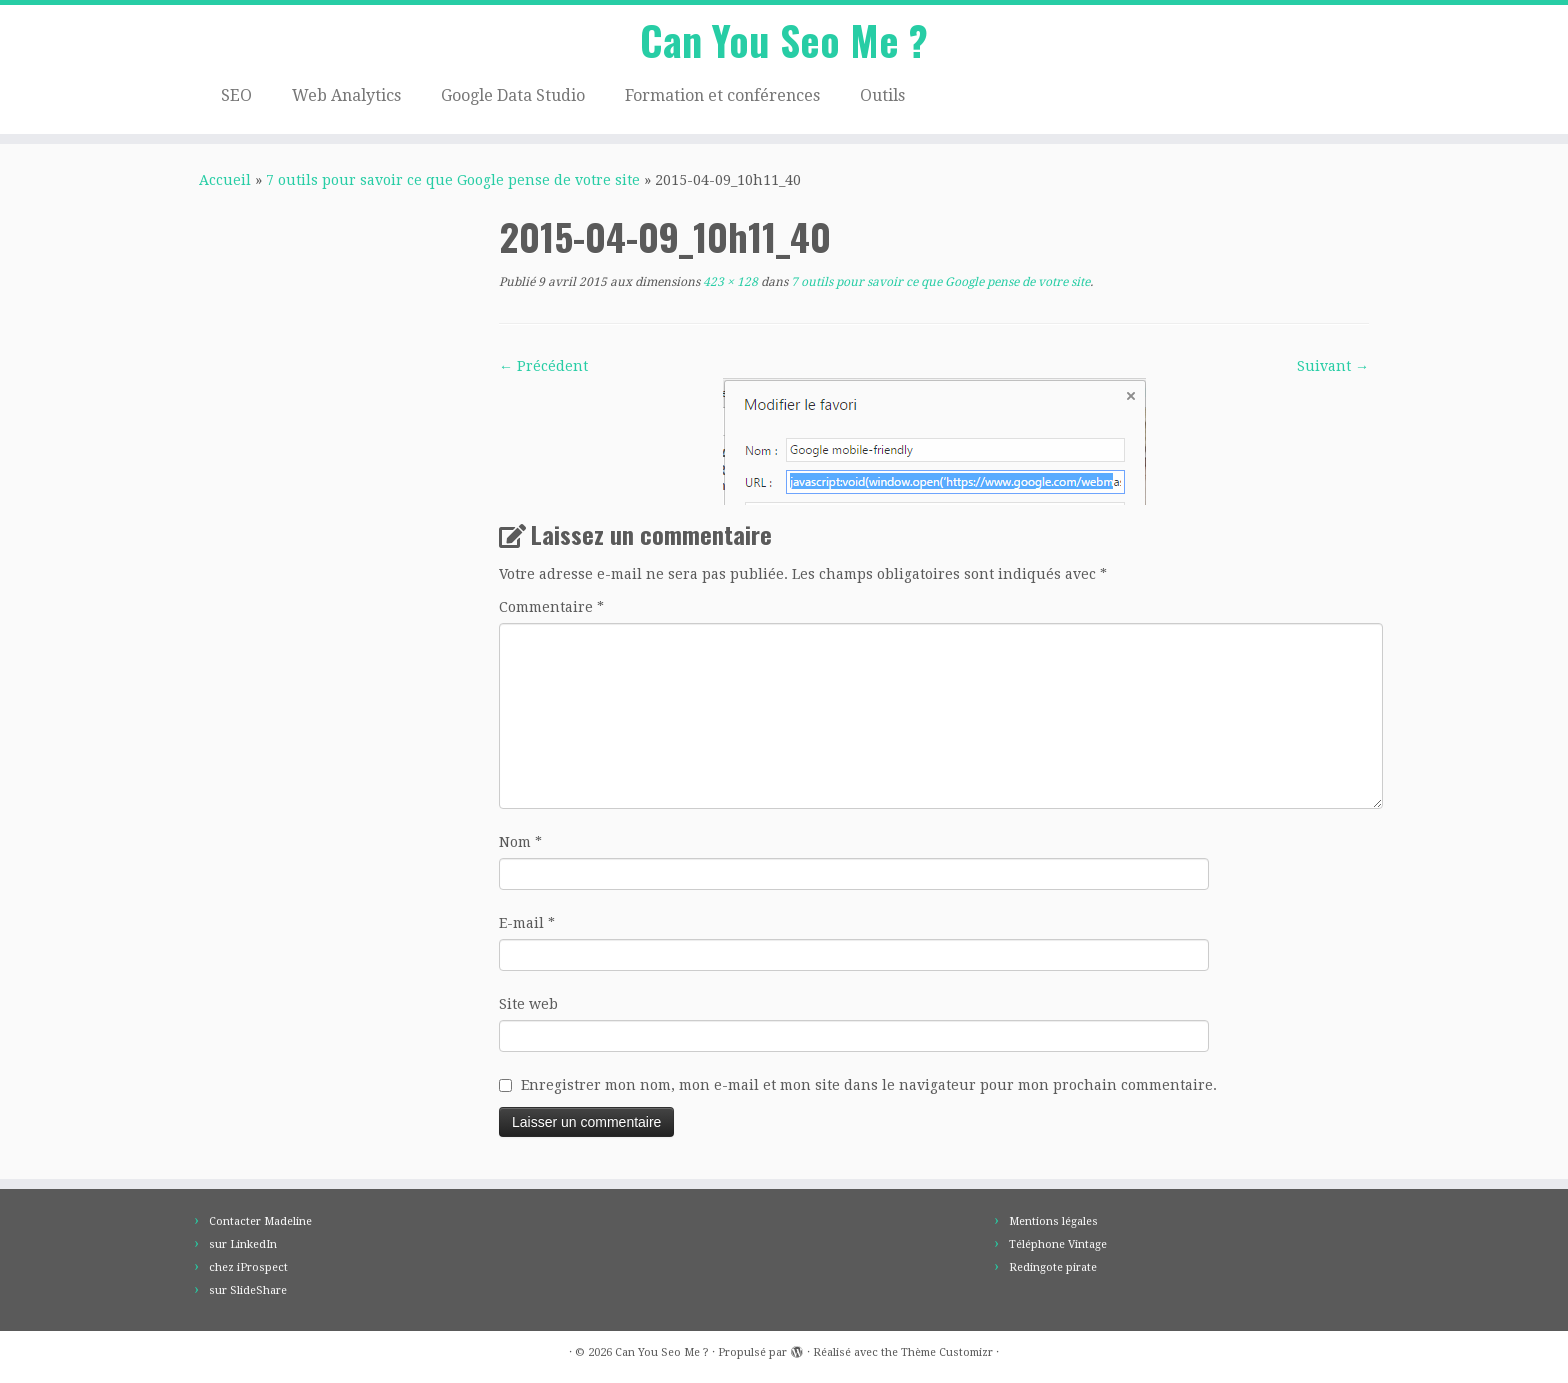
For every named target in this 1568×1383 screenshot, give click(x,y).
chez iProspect (248, 1267)
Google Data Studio (513, 95)
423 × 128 (729, 282)
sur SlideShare (248, 1290)
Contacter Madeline (260, 1221)
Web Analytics (346, 95)
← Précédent (543, 366)
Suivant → (1333, 366)
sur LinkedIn (243, 1244)
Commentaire (551, 607)
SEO (236, 95)
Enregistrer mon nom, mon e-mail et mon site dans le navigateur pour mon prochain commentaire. (869, 1085)
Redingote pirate (1053, 1267)
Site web (528, 1004)
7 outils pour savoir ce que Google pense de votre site (453, 180)
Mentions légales (1053, 1221)
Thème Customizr (947, 1352)
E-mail (527, 923)
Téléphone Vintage (1058, 1244)
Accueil (225, 180)
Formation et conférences (722, 95)
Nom (520, 842)
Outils (882, 95)
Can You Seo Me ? (784, 40)
